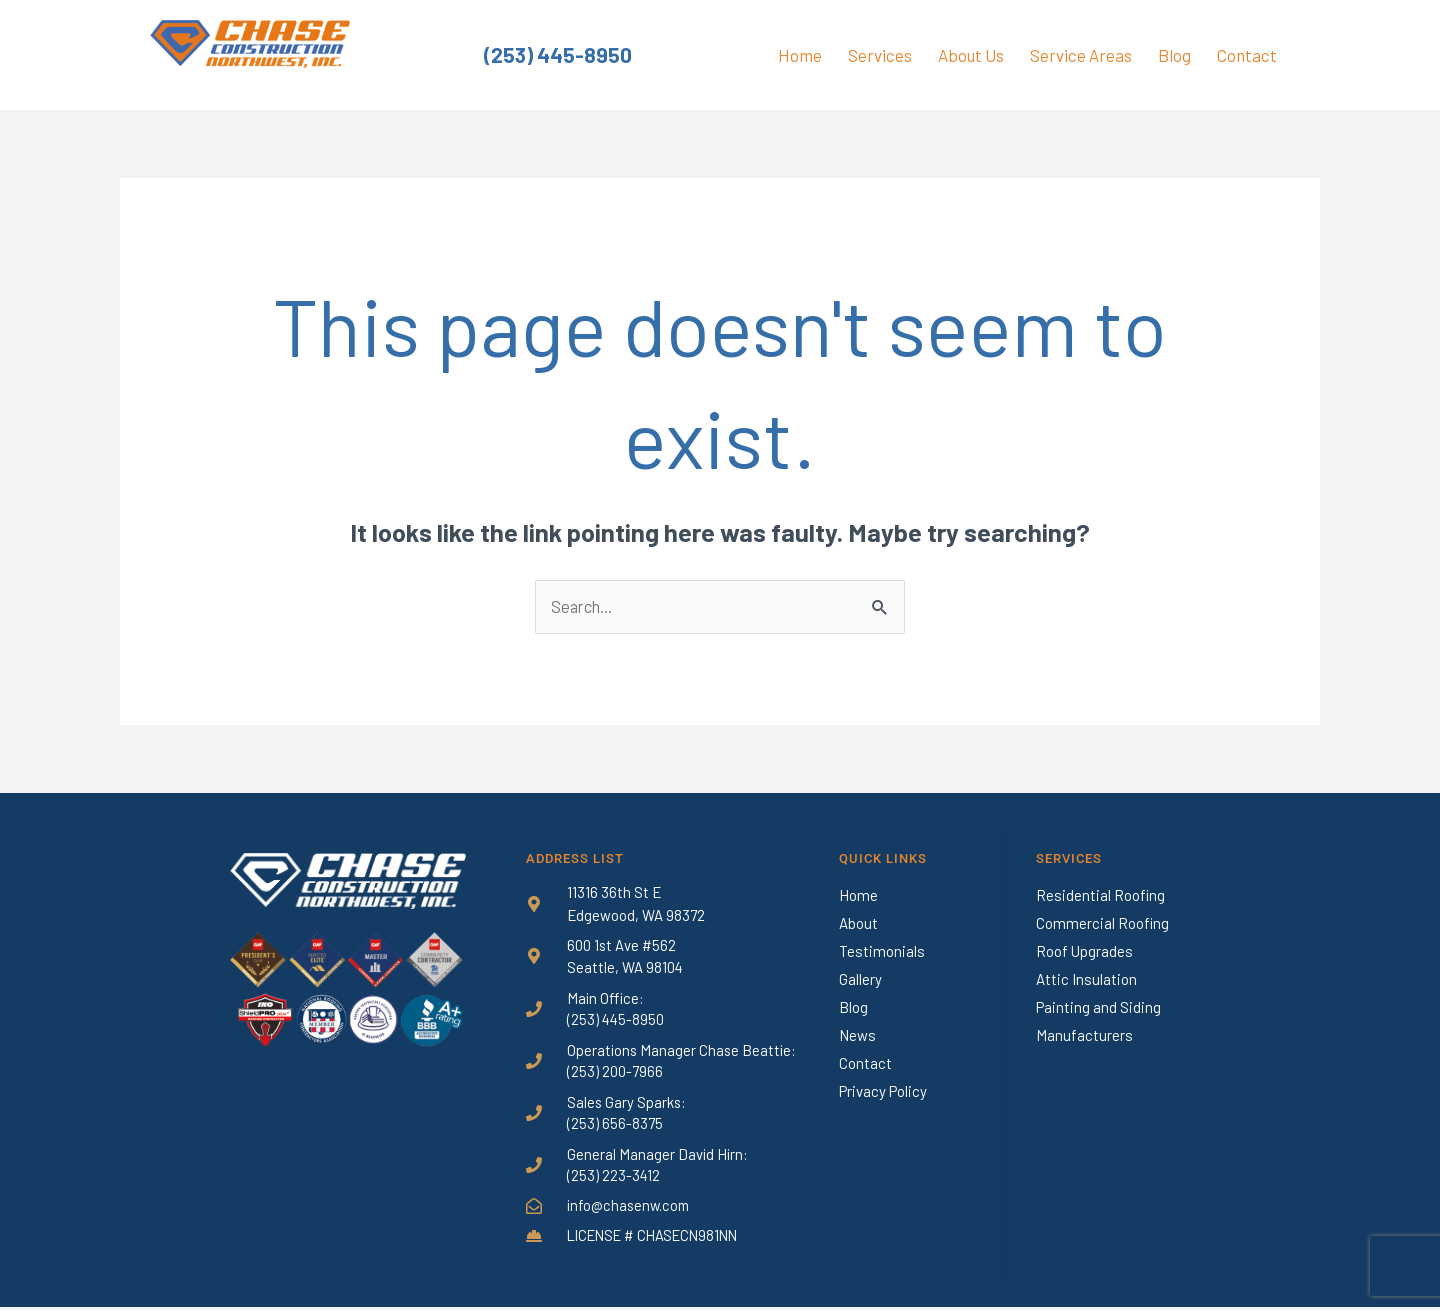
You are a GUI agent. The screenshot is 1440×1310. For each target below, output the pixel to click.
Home (800, 55)
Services (880, 55)
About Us (971, 55)
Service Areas (1081, 55)
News (857, 1036)
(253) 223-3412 (613, 1178)
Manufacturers (1084, 1036)
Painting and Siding (1098, 1008)
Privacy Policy (883, 1092)
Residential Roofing (1100, 896)
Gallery (860, 980)
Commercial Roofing (1102, 924)
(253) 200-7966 (615, 1073)
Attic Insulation (1086, 980)
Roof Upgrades (1084, 952)
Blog (1174, 55)
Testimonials (882, 952)
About (858, 924)
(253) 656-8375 (615, 1126)
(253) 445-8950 (558, 55)
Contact (1247, 55)
